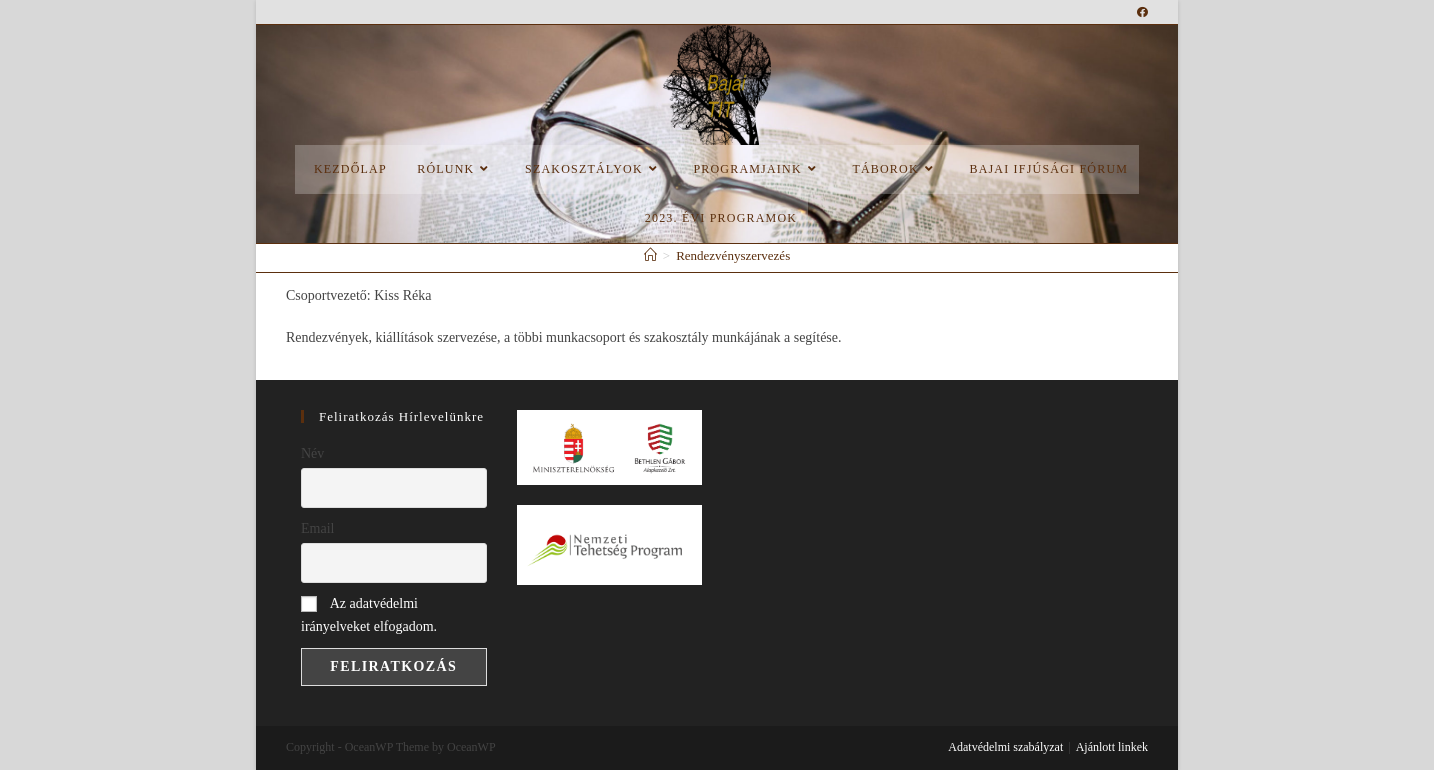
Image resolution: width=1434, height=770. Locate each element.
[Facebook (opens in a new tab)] (1142, 12)
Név (312, 453)
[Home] (650, 255)
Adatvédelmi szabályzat (1005, 747)
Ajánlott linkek (1112, 747)
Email (317, 528)
